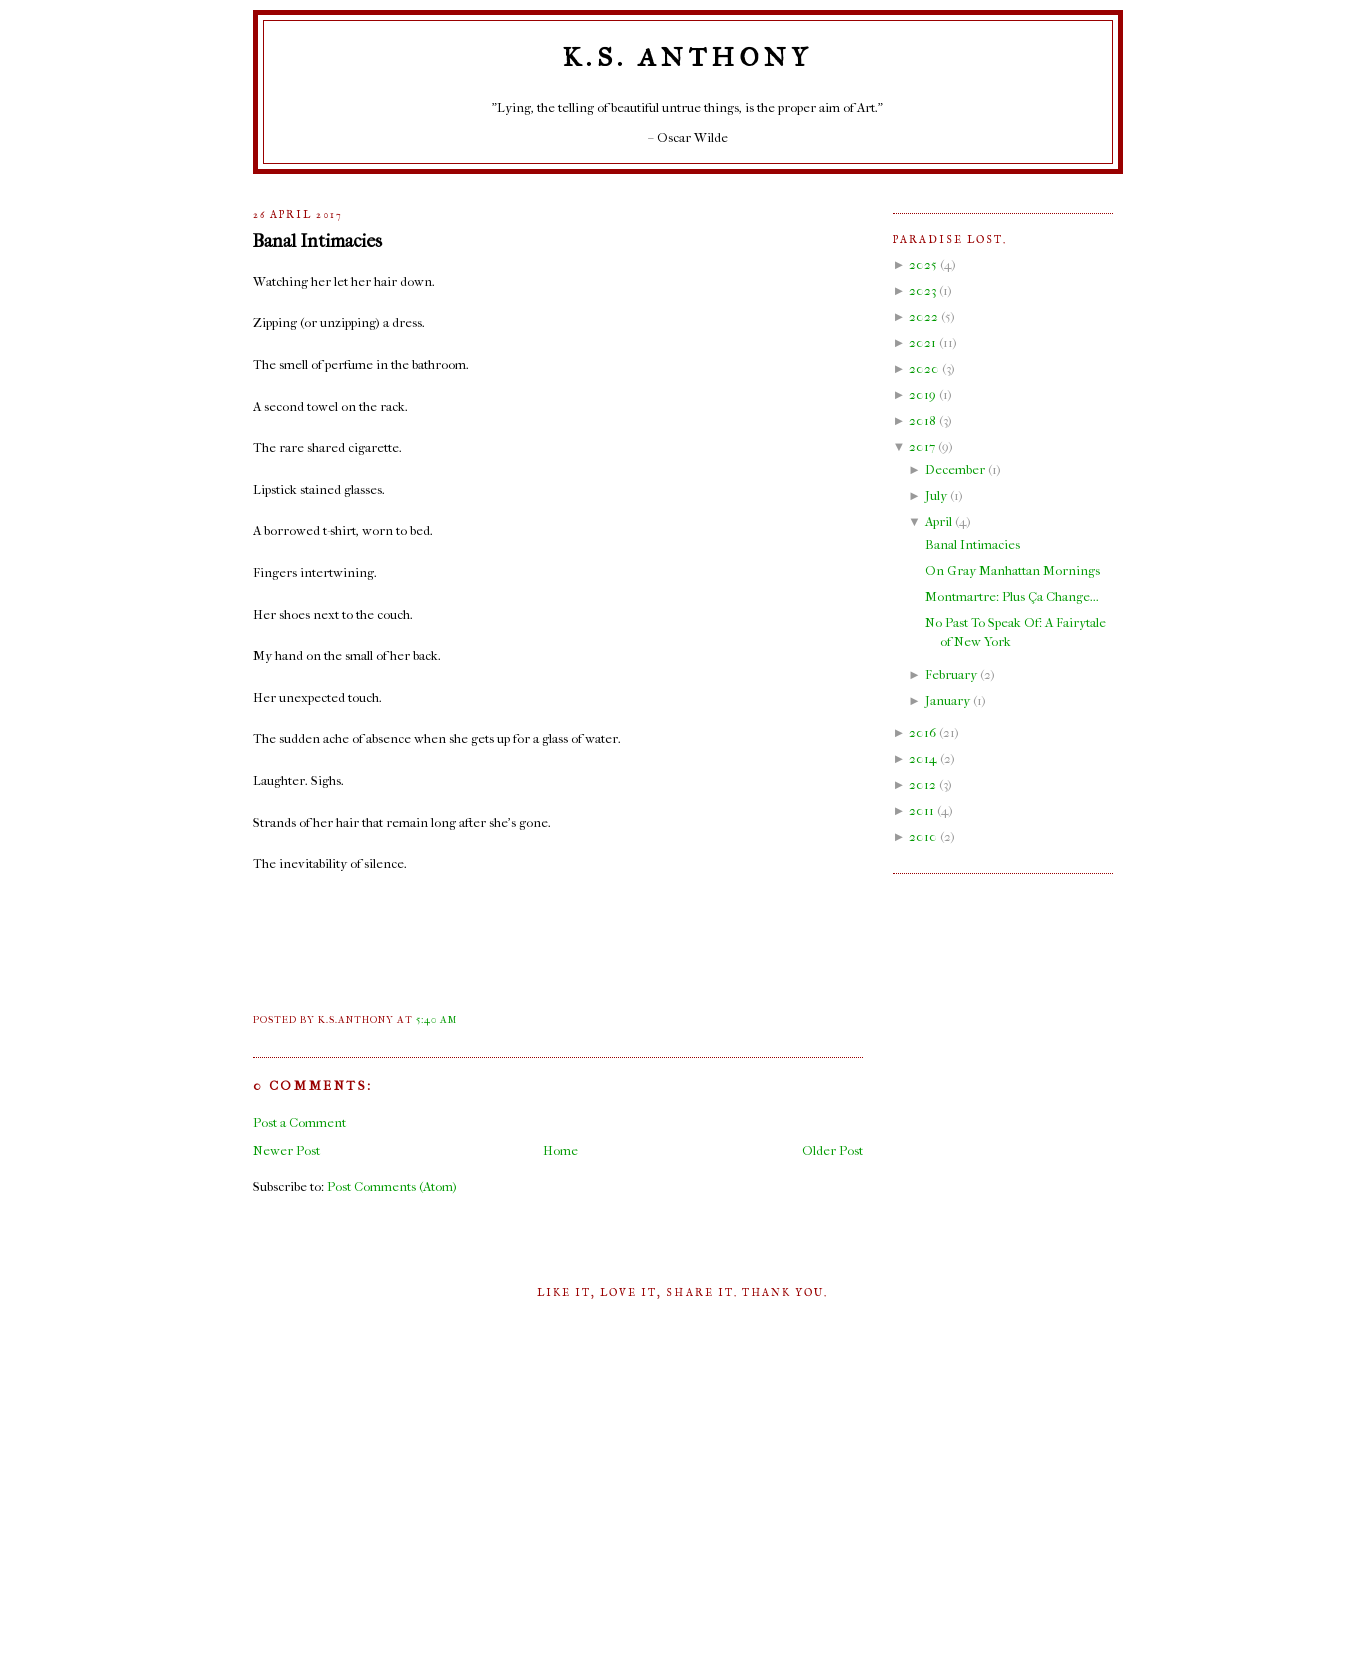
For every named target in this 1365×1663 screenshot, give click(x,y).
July (936, 495)
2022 (923, 316)
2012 (922, 784)
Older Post (832, 1150)
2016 (922, 732)
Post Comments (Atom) (392, 1186)
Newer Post (286, 1150)
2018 (922, 420)
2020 (924, 368)
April (938, 521)
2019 (922, 394)
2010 (923, 836)
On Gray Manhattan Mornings (1012, 570)
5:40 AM (436, 1020)
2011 (921, 810)
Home (560, 1150)
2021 (922, 342)
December (955, 469)
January (947, 700)
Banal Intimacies (317, 241)
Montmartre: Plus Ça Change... (1012, 596)
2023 (922, 290)
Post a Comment (299, 1122)
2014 (923, 758)
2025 (923, 264)
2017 (922, 446)
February (951, 674)
